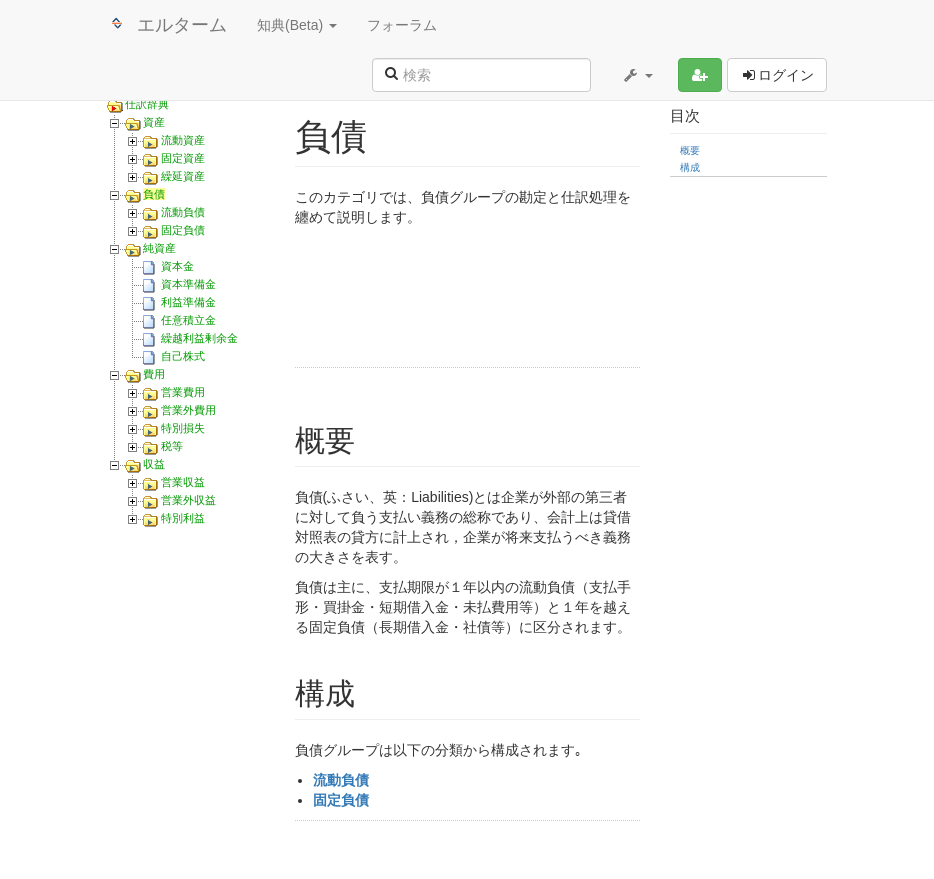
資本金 (177, 266)
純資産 (159, 248)
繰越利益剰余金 (199, 338)
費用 (154, 374)
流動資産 (183, 140)
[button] (637, 75)
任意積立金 (188, 320)
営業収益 (183, 482)
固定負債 (183, 230)
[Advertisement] (535, 299)
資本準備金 (188, 284)
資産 (154, 122)
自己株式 (183, 356)
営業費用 (183, 392)
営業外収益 (188, 500)
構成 (690, 167)
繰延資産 (183, 176)
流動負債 (183, 212)
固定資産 (183, 158)
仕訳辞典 (147, 104)
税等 (172, 446)
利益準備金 (188, 302)
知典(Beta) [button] (297, 25)
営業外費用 (188, 410)
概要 (690, 150)
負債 (154, 194)
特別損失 (183, 428)
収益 (154, 464)
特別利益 (183, 518)
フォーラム (402, 25)
